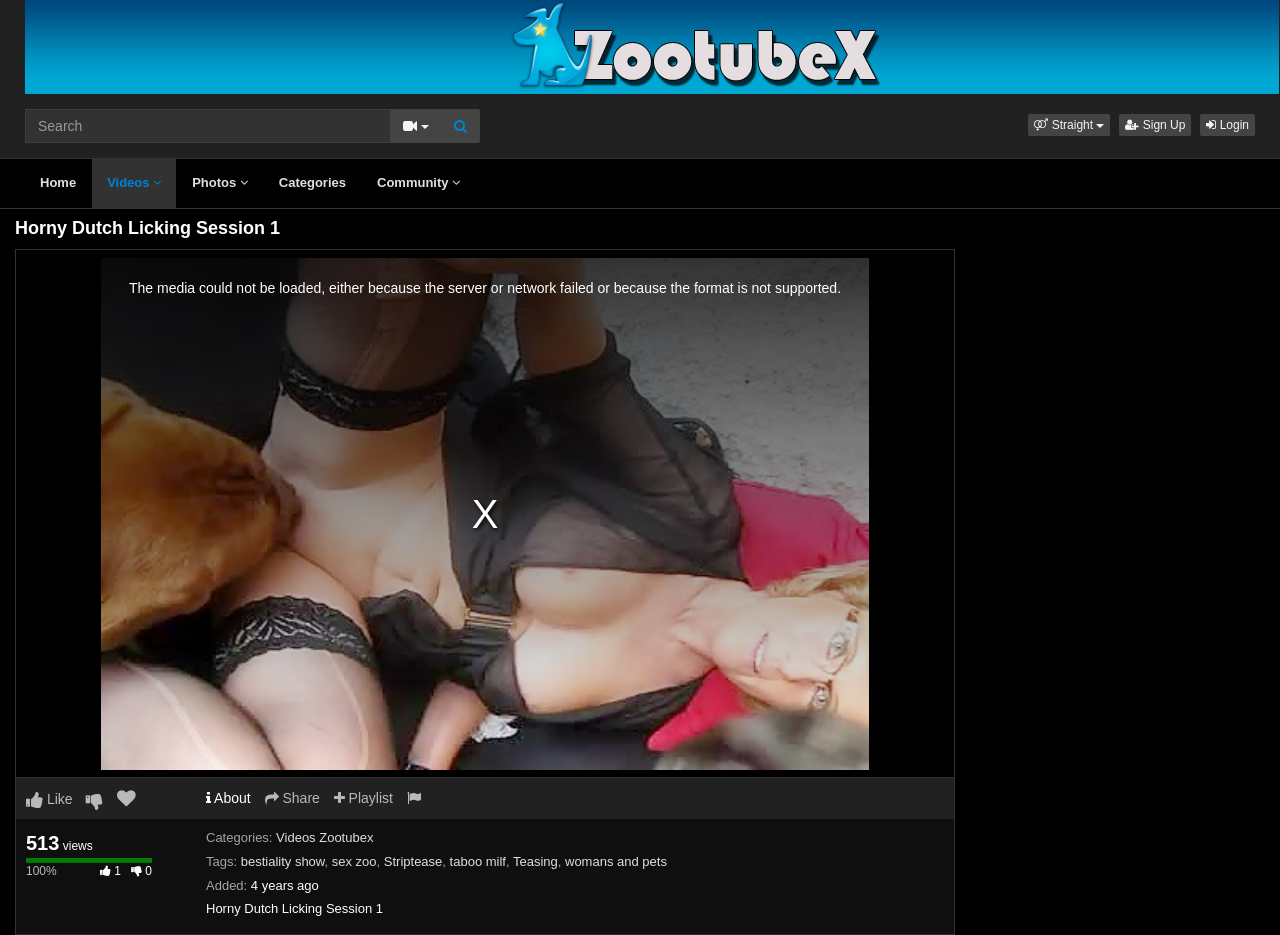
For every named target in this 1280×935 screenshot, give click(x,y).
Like (49, 799)
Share (292, 798)
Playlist (363, 798)
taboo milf (478, 861)
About (228, 798)
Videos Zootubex (324, 837)
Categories (312, 182)
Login (1227, 125)
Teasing (535, 861)
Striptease (413, 861)
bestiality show (283, 861)
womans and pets (616, 861)
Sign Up (1155, 125)
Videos (134, 182)
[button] (1069, 125)
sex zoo (354, 861)
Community (418, 182)
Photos (220, 182)
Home (58, 182)
